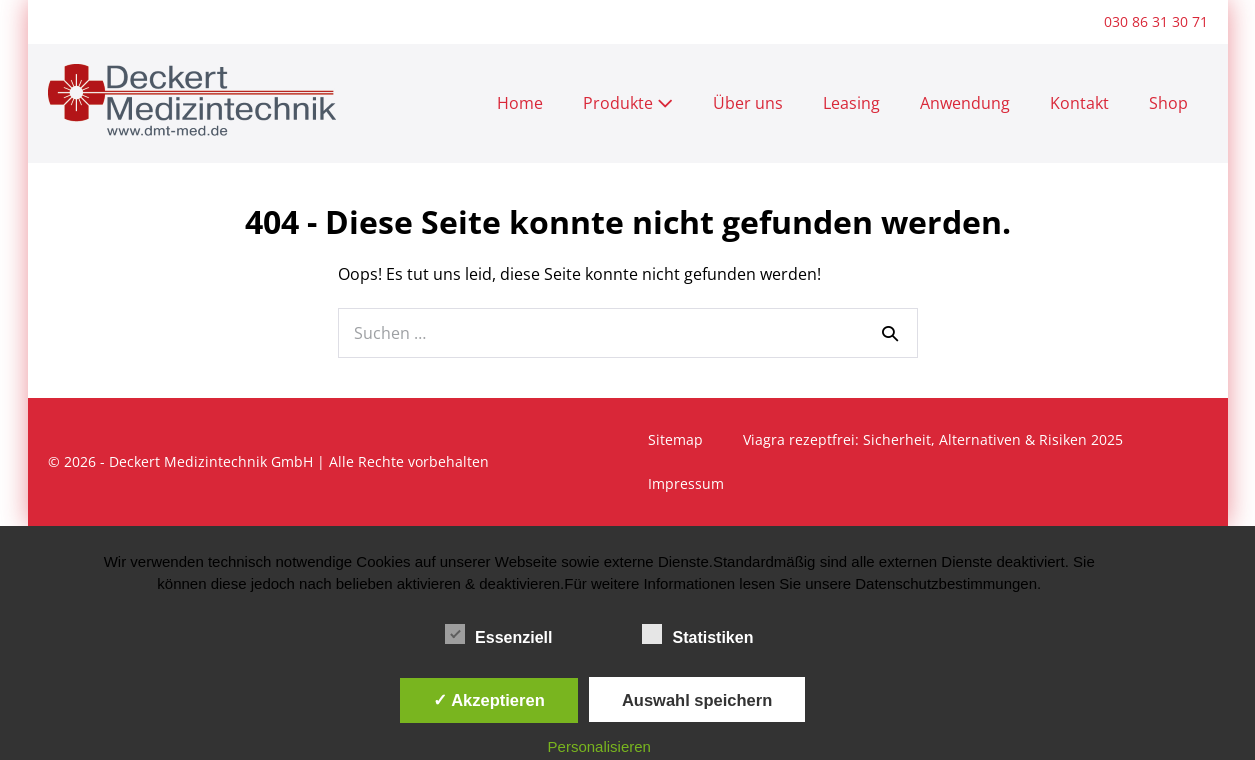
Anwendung (965, 103)
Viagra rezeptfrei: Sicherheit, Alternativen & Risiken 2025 (933, 439)
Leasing (851, 103)
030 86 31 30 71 (1156, 21)
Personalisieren (599, 746)
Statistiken (697, 634)
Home (520, 103)
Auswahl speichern (697, 700)
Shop (1168, 103)
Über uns (748, 103)
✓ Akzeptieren (489, 700)
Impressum (686, 483)
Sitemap (675, 439)
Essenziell (498, 634)
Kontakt (1079, 103)
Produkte (628, 103)
